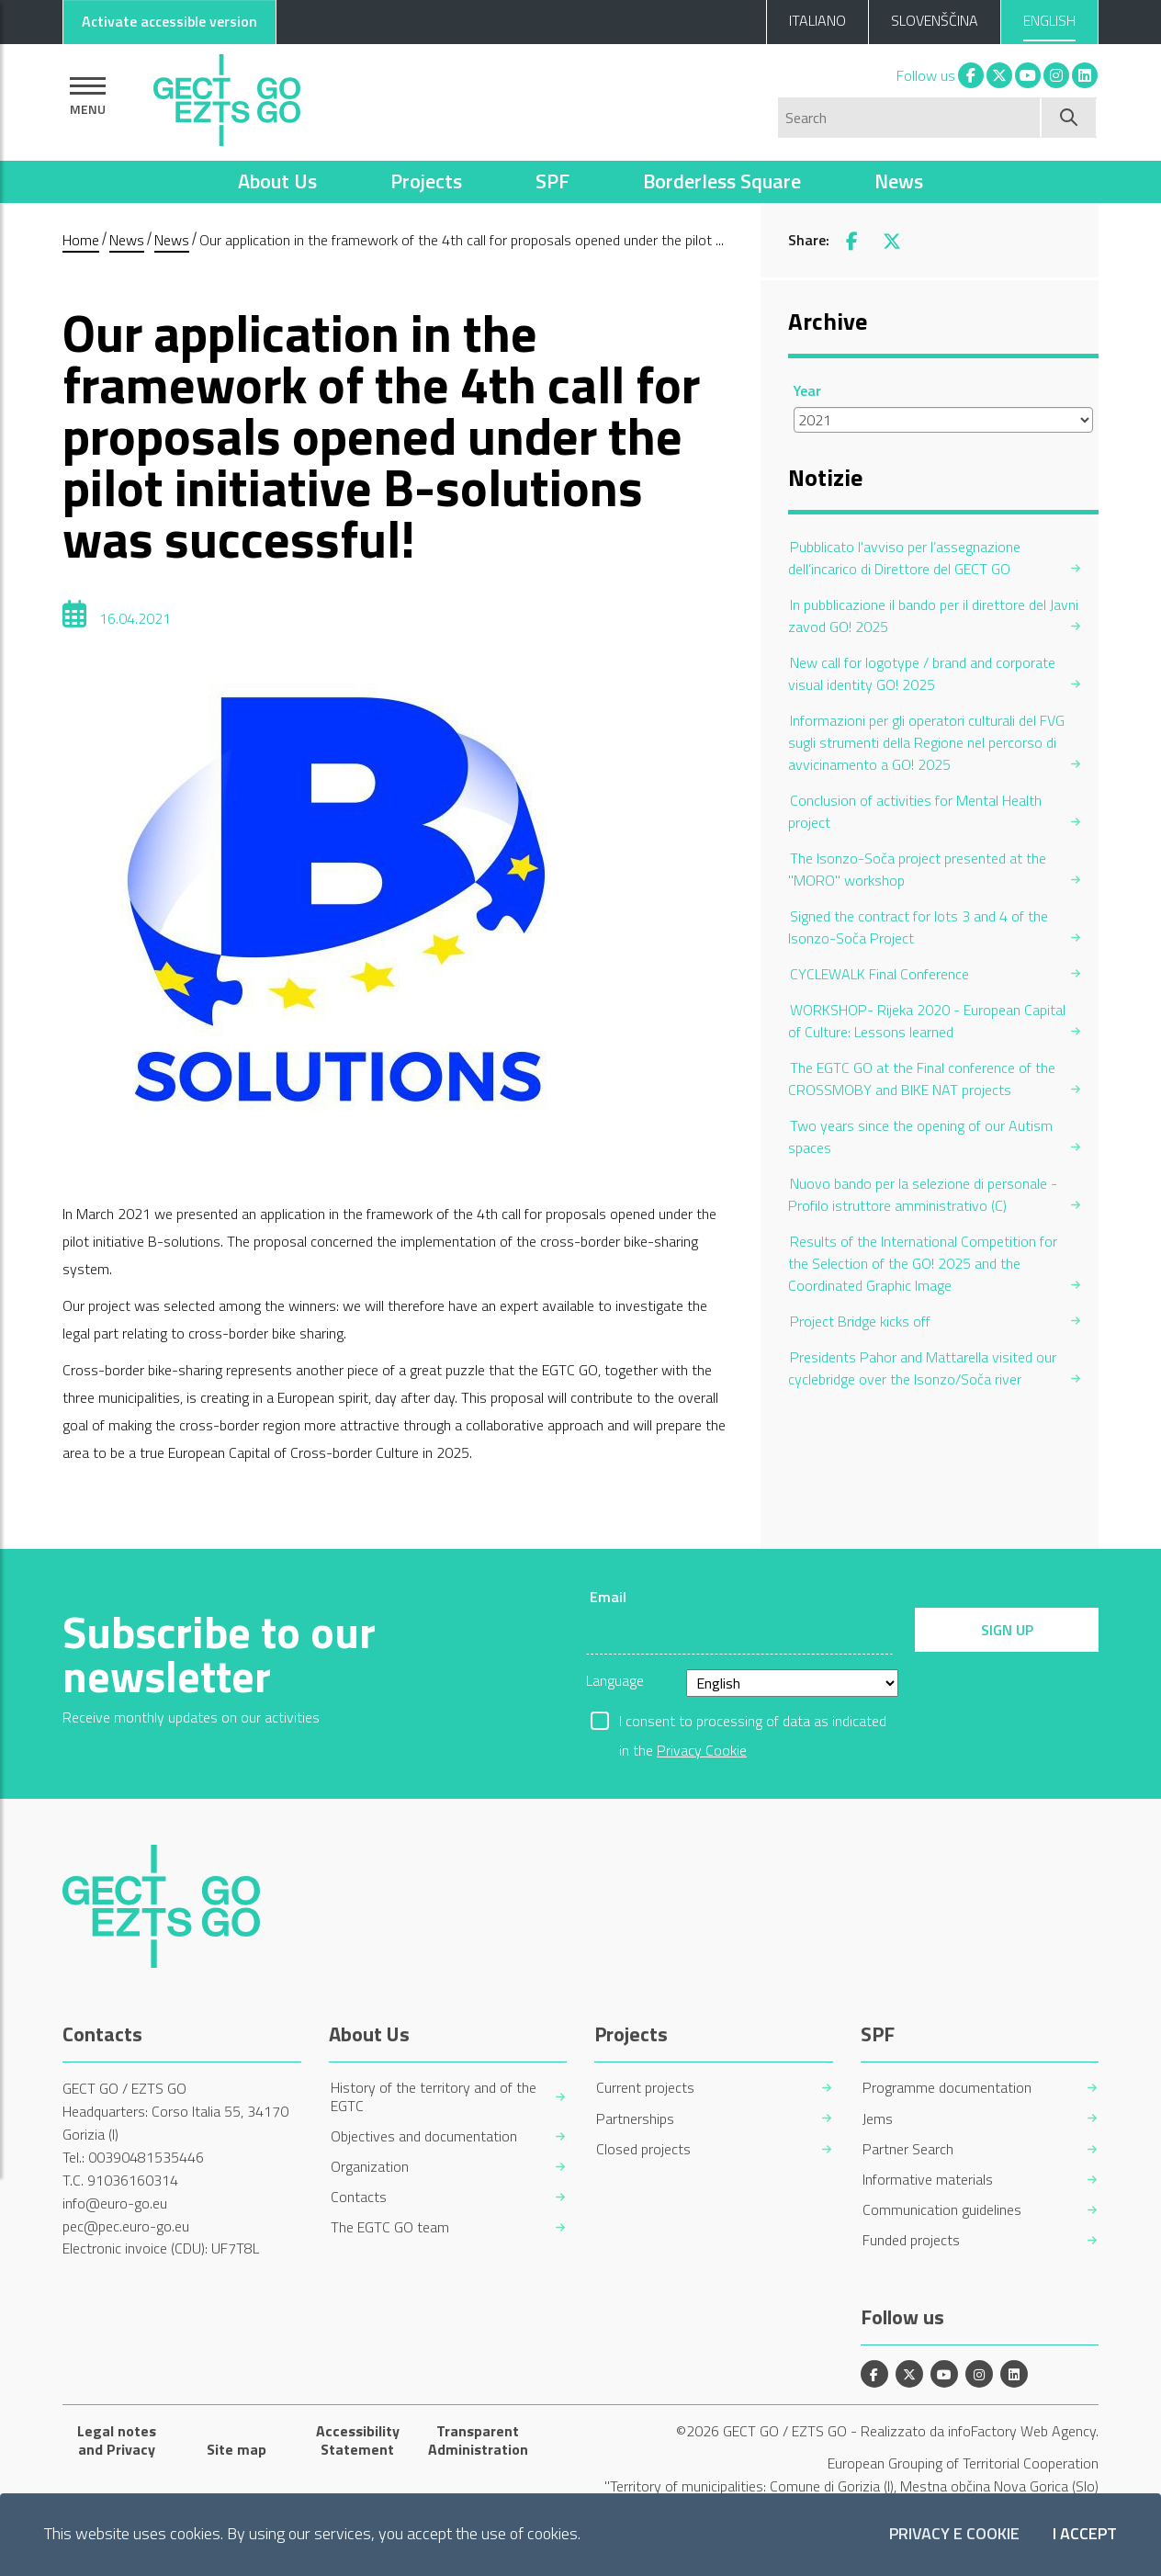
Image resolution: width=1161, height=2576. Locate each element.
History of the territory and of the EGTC (433, 2096)
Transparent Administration (478, 2440)
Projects (426, 181)
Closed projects (643, 2149)
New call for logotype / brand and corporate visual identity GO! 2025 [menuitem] (921, 673)
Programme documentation (946, 2087)
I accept (1085, 2534)
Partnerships (635, 2119)
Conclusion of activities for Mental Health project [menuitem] (915, 811)
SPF (552, 181)
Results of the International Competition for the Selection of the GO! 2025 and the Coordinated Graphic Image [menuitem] (922, 1263)
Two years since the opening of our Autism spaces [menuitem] (920, 1136)
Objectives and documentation (424, 2136)
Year (807, 390)
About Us (277, 181)
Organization (370, 2166)
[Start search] (1070, 117)
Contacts (359, 2197)
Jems (877, 2119)
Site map (236, 2449)
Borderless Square (722, 181)
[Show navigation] (87, 96)
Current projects (645, 2087)
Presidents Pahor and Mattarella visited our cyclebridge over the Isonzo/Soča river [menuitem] (922, 1368)
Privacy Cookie (702, 1750)
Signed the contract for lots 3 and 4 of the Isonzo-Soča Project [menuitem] (918, 927)
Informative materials (927, 2179)
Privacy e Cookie (954, 2534)
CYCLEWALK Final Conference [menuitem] (879, 974)
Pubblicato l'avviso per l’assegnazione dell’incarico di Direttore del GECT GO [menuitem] (904, 558)
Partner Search (907, 2149)
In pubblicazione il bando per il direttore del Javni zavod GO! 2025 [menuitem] (933, 615)
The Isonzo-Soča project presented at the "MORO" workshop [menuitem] (917, 869)
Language (615, 1680)
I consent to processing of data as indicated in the (752, 1722)
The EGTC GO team (390, 2227)
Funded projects (911, 2240)
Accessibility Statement (358, 2440)
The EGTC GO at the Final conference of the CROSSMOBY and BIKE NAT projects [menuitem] (921, 1078)
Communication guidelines (941, 2209)
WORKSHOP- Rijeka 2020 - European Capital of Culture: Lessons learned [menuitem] (926, 1021)
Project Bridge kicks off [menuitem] (860, 1321)
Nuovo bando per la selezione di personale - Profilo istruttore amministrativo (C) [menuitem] (922, 1194)
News (898, 181)
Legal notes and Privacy (116, 2440)
